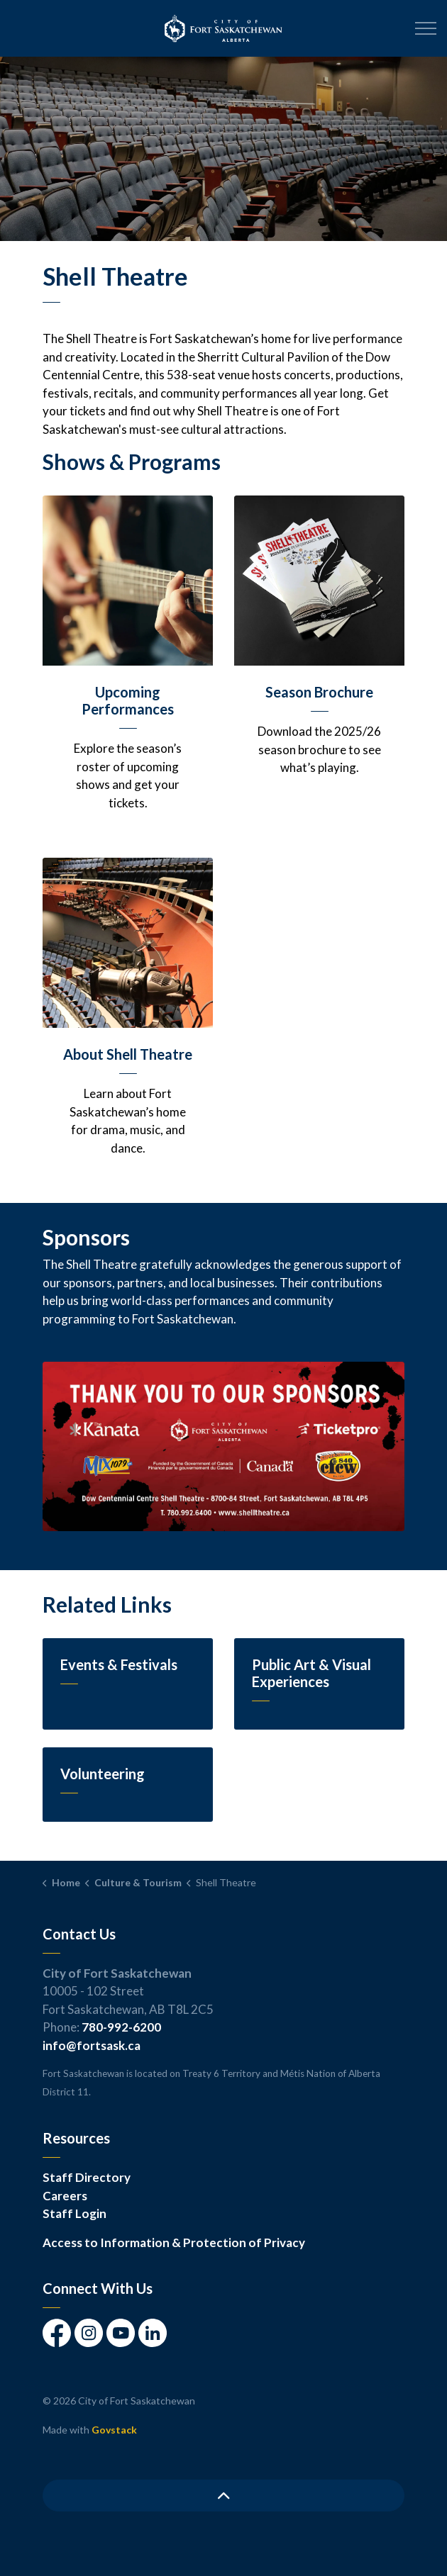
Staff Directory (87, 2177)
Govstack (114, 2430)
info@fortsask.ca (91, 2045)
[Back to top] (223, 2495)
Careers (65, 2195)
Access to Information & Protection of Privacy (174, 2242)
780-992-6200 (121, 2027)
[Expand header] (425, 28)
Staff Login (74, 2213)
